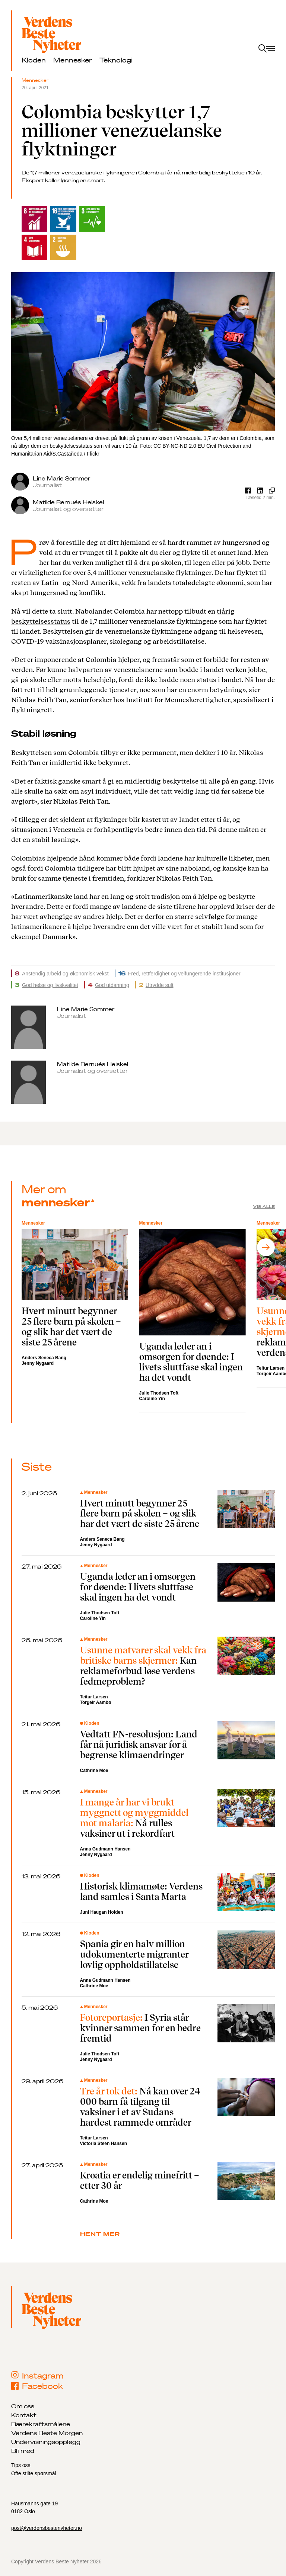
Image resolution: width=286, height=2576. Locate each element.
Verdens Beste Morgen (47, 2433)
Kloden (34, 60)
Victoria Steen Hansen (103, 2143)
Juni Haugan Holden (101, 1912)
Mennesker (72, 60)
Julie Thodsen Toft (159, 1393)
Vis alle (264, 1207)
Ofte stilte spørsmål (33, 2473)
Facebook (37, 2386)
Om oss (22, 2406)
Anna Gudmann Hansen (105, 1849)
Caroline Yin (152, 1398)
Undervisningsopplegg (45, 2441)
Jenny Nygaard (38, 1363)
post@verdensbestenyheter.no (46, 2528)
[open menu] (266, 48)
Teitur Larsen (94, 1696)
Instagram (37, 2375)
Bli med (22, 2450)
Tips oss (21, 2465)
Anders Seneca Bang (44, 1357)
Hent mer (100, 2234)
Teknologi (116, 60)
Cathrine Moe (94, 1770)
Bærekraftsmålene (40, 2424)
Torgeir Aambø (95, 1702)
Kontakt (23, 2415)
